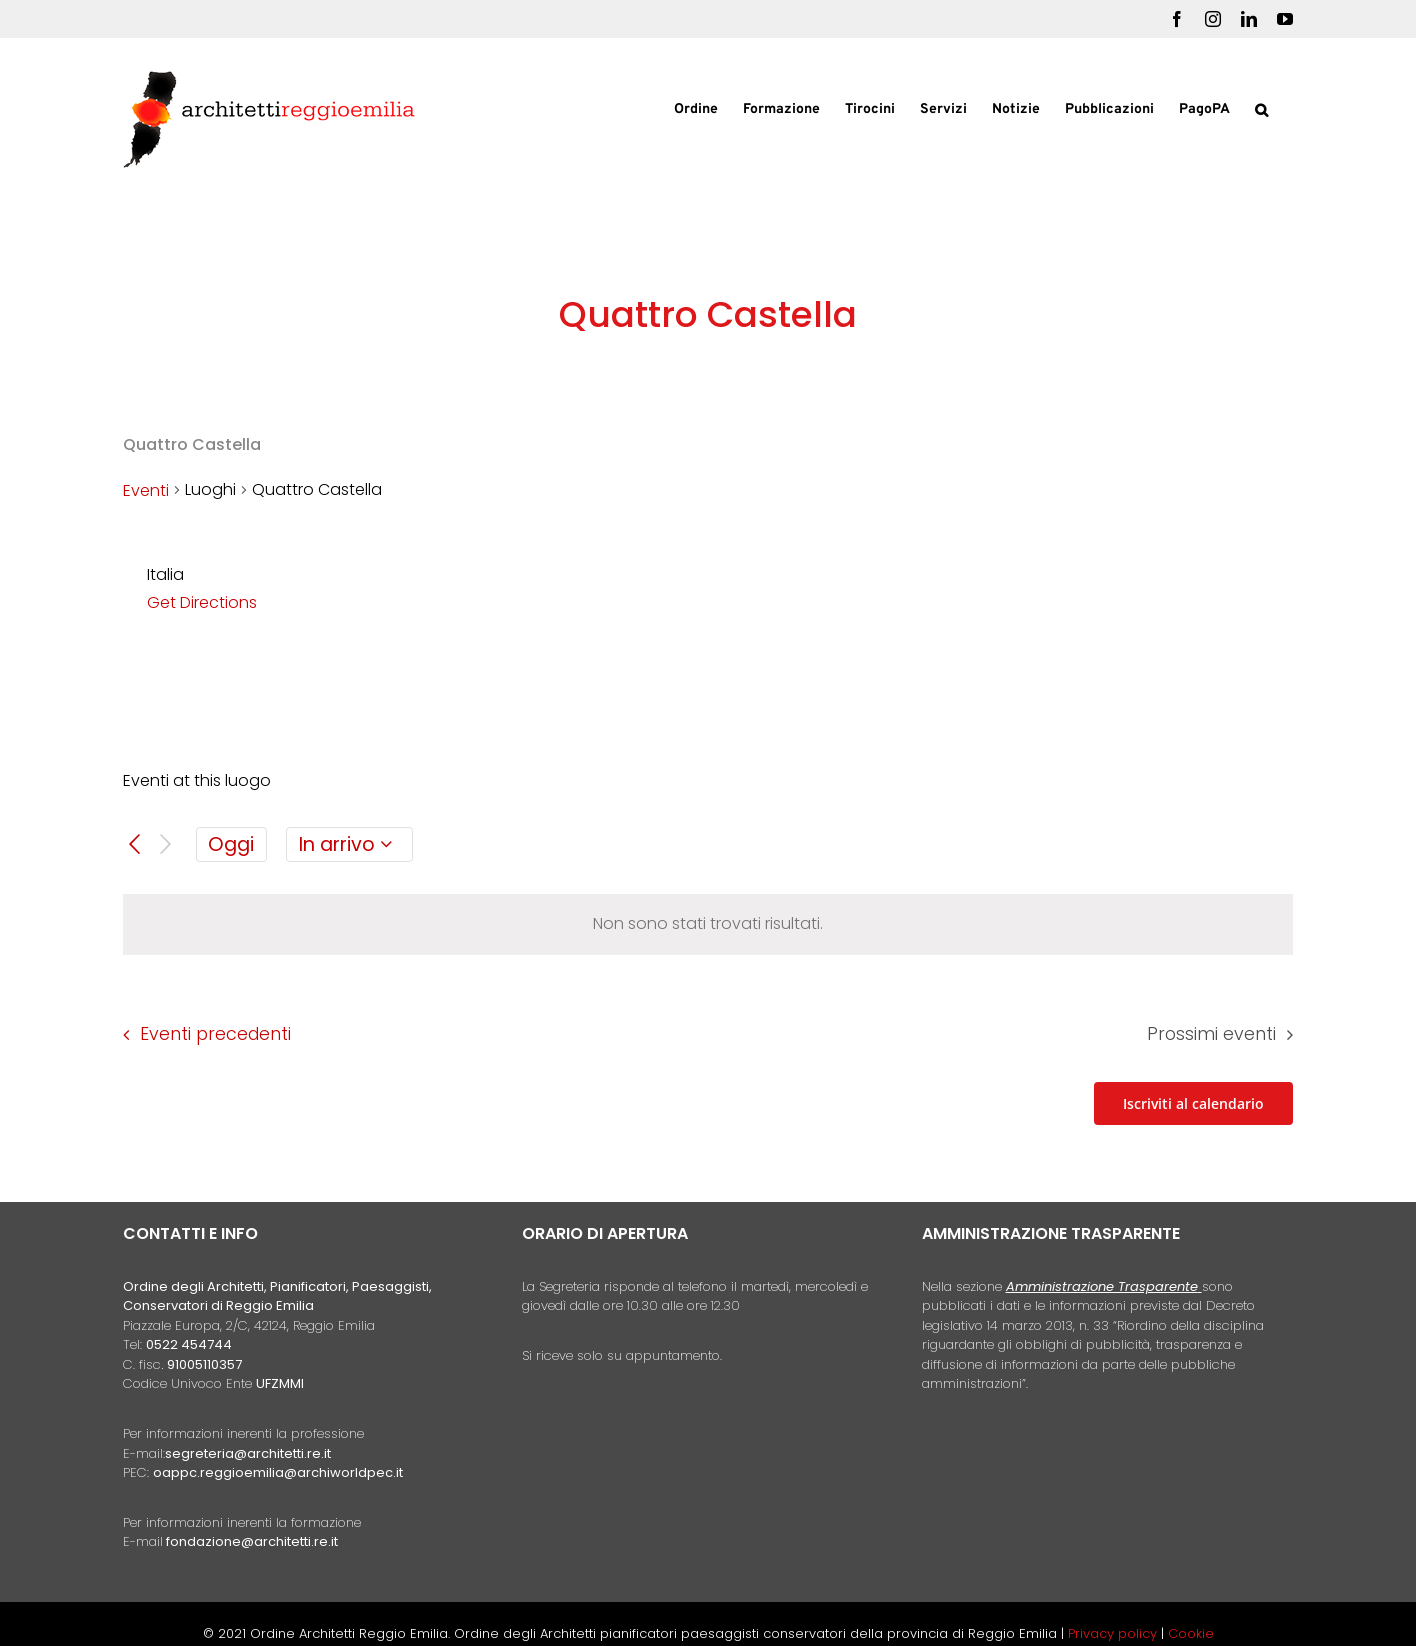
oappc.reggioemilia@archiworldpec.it (278, 1472)
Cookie (1191, 1633)
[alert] (708, 924)
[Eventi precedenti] (134, 844)
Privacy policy (1114, 1633)
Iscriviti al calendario (1193, 1103)
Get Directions (202, 602)
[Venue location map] (999, 636)
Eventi (146, 490)
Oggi (231, 844)
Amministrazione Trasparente (1102, 1286)
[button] (1261, 108)
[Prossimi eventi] (165, 844)
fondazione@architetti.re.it (252, 1541)
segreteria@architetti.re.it (248, 1453)
